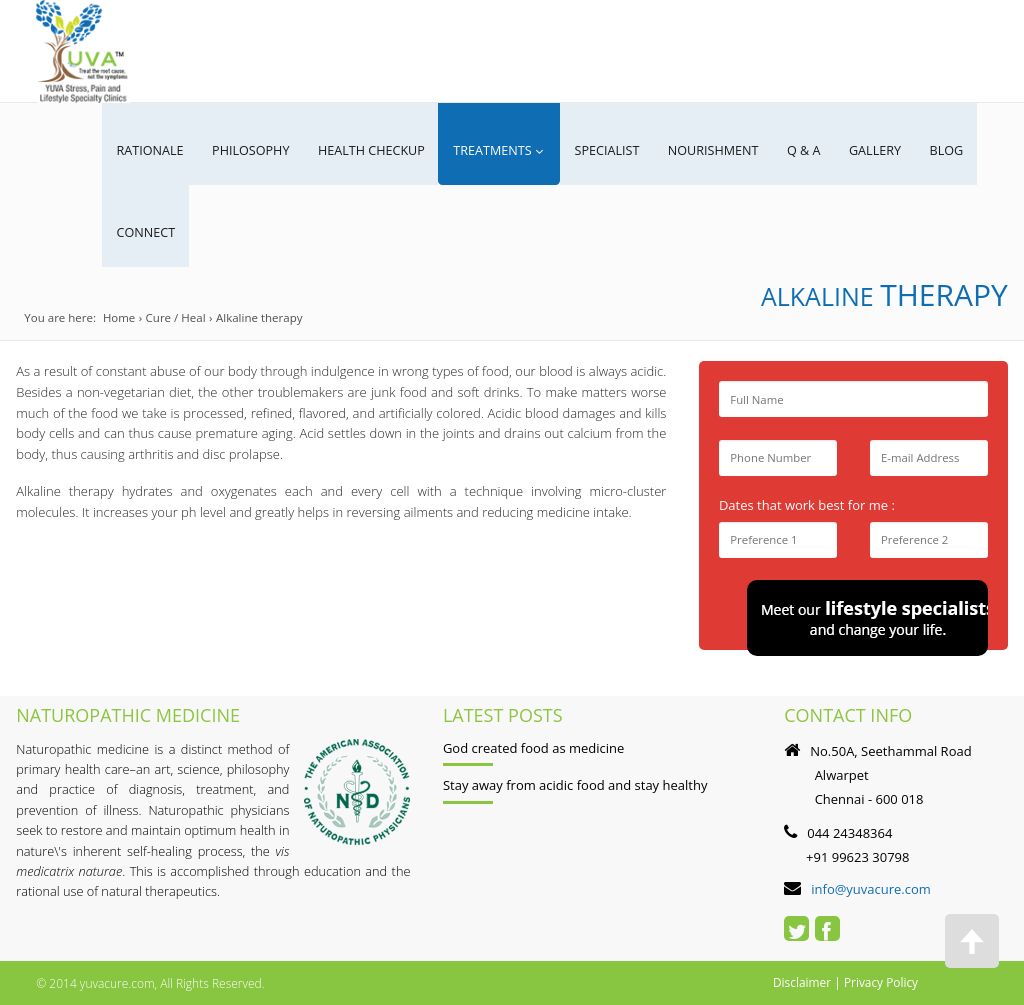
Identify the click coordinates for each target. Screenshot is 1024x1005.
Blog (960, 150)
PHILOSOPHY (252, 150)
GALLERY (887, 150)
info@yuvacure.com (871, 887)
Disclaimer (802, 980)
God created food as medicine (533, 746)
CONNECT (146, 231)
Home (119, 316)
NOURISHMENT (722, 150)
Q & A (814, 150)
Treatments (497, 150)
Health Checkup (374, 150)
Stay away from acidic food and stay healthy (575, 783)
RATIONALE (150, 150)
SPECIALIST (614, 150)
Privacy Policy (882, 980)
